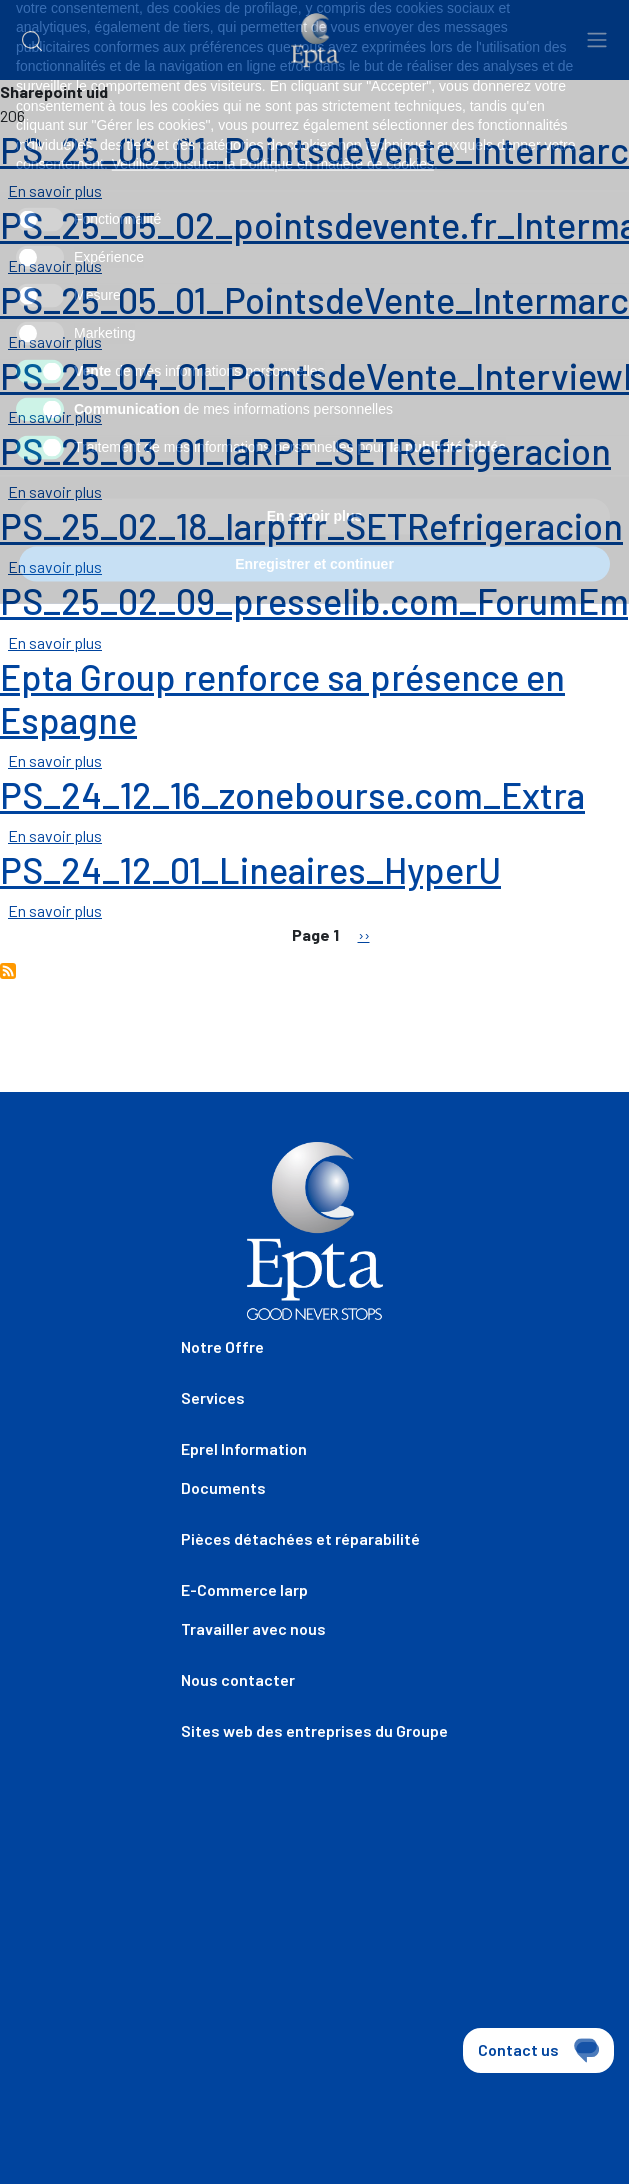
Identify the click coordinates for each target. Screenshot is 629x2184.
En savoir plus (55, 190)
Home (37, 140)
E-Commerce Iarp (244, 1589)
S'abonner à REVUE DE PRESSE (8, 971)
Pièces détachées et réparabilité (300, 1538)
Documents (223, 1487)
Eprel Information (244, 1448)
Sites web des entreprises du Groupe (314, 1730)
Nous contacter (238, 1679)
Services (213, 1397)
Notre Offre (222, 1346)
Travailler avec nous (253, 1628)
